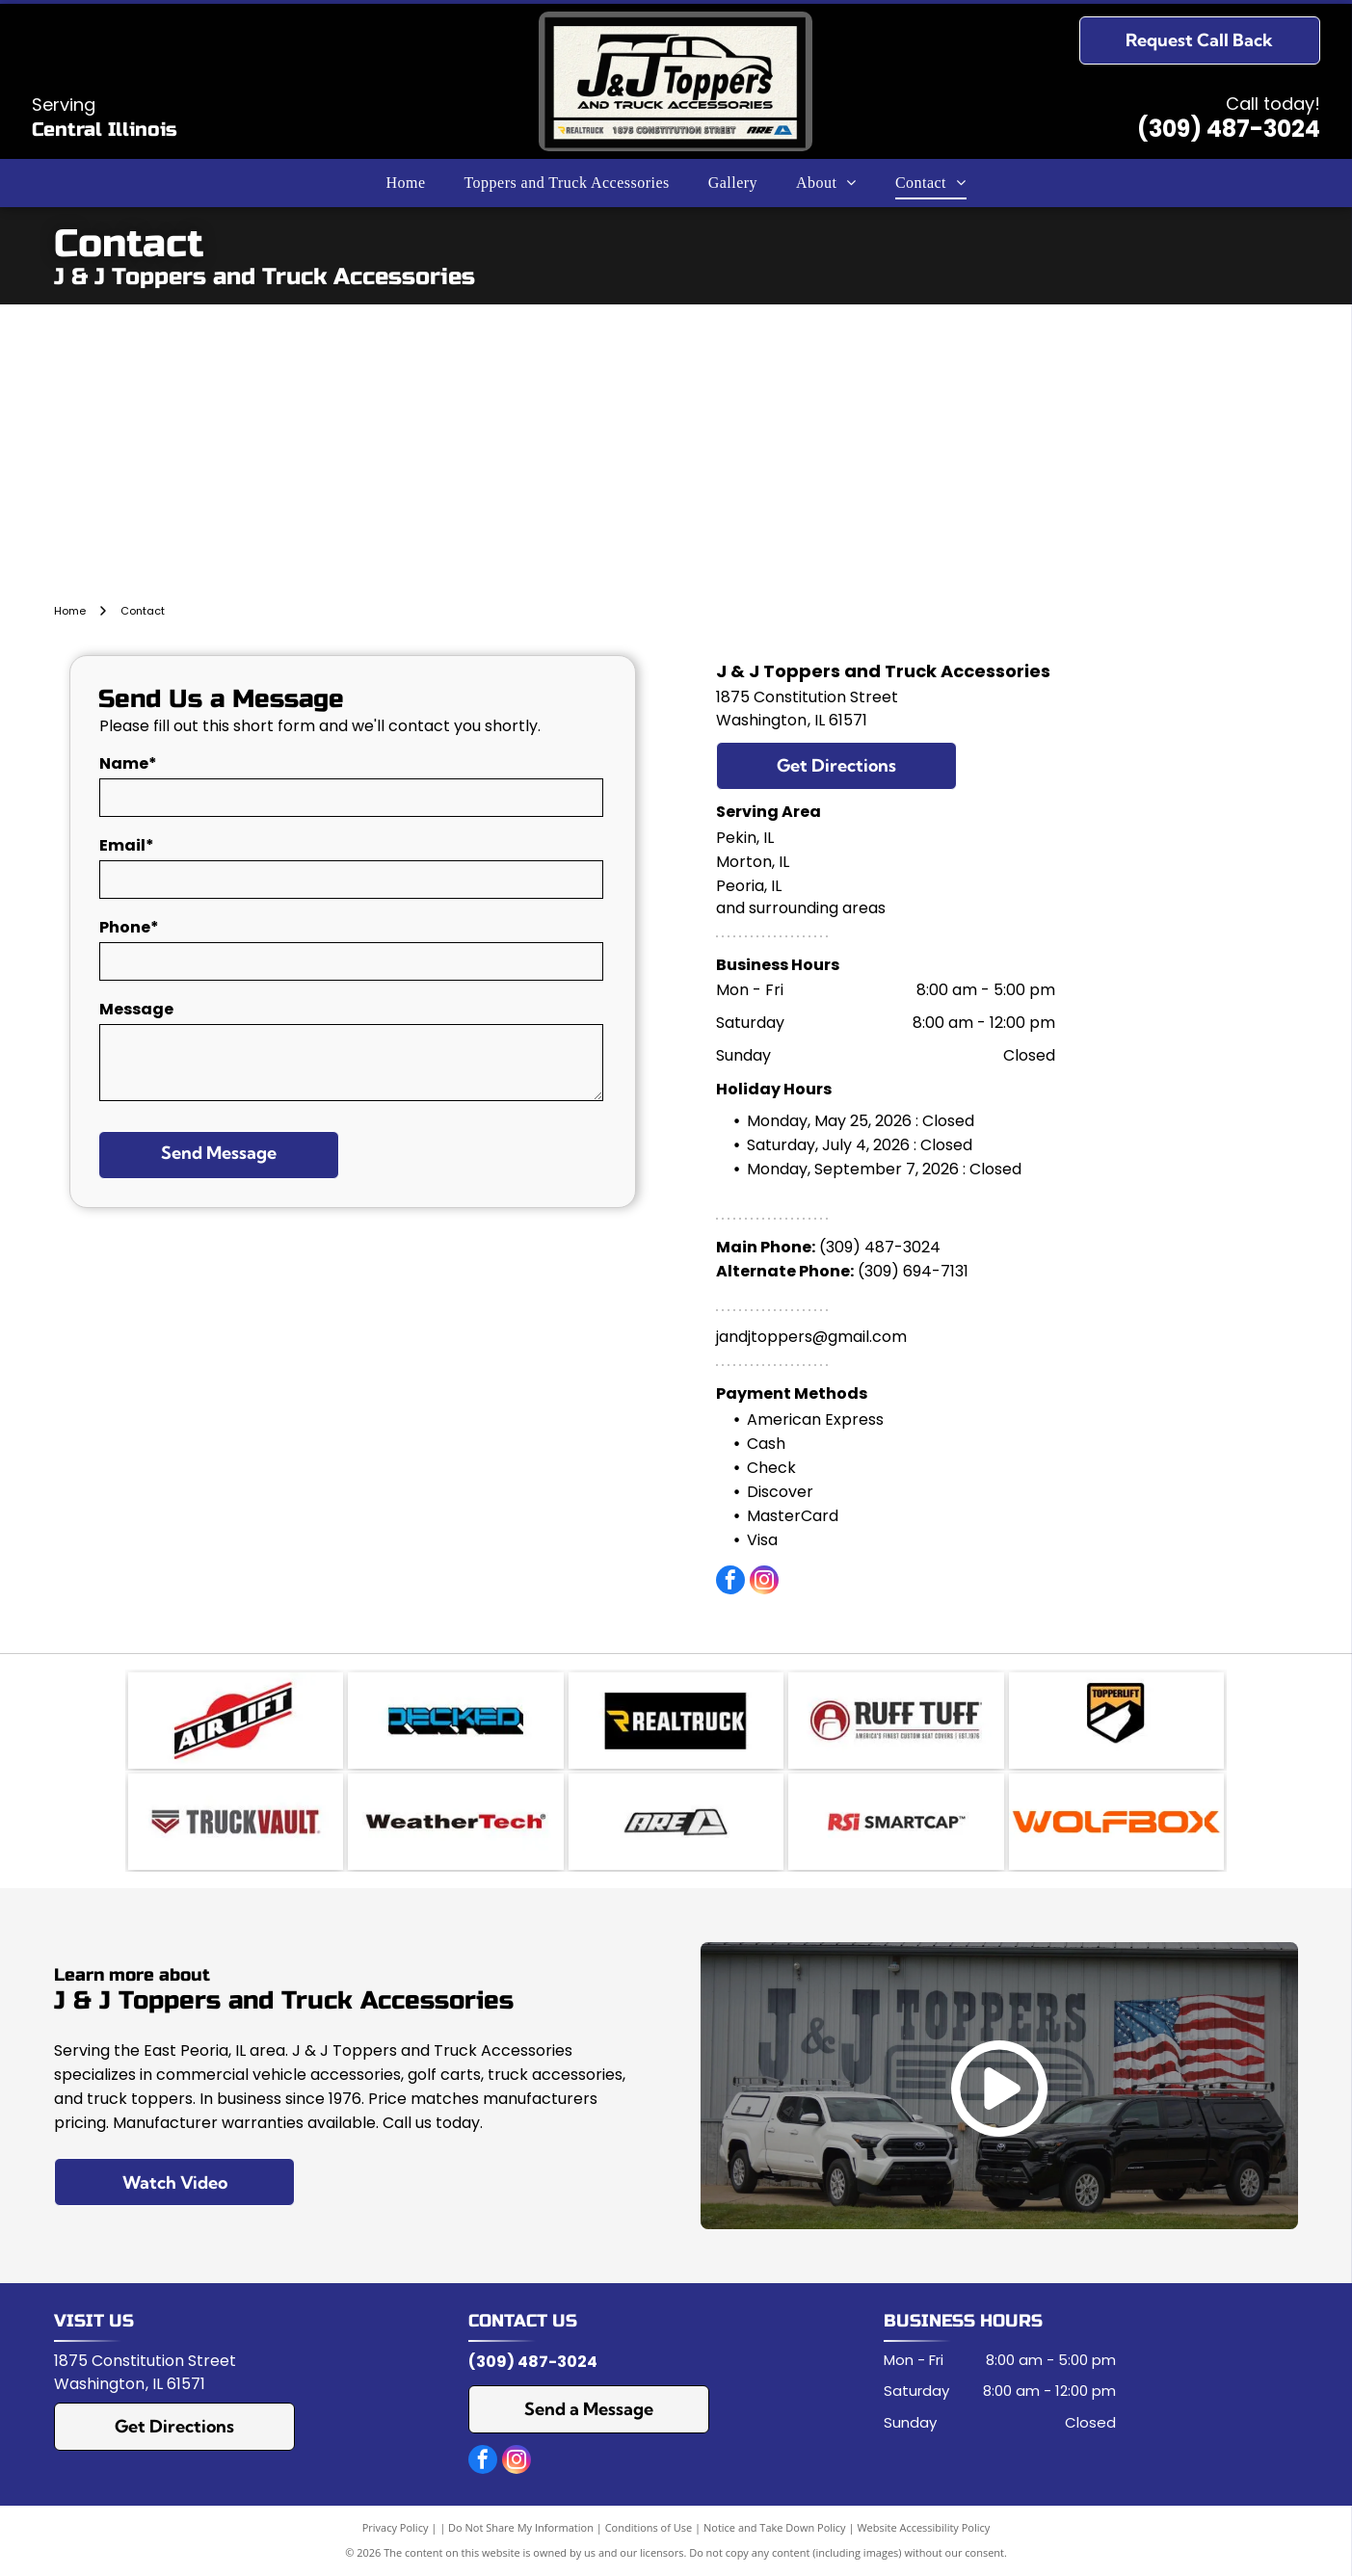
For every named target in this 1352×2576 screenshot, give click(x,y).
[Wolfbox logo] (1116, 1822)
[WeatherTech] (455, 1822)
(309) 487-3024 (1228, 129)
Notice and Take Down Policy (774, 2527)
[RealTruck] (676, 1720)
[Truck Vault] (235, 1822)
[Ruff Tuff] (895, 1720)
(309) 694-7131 (913, 1271)
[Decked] (455, 1720)
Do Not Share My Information (521, 2527)
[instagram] (764, 1582)
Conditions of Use (649, 2527)
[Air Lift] (235, 1720)
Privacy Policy (395, 2527)
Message (136, 1009)
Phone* (129, 927)
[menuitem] (405, 183)
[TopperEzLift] (1116, 1720)
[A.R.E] (676, 1822)
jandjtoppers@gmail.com (811, 1337)
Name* (128, 763)
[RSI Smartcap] (895, 1822)
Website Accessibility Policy (923, 2527)
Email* (126, 845)
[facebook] (730, 1582)
